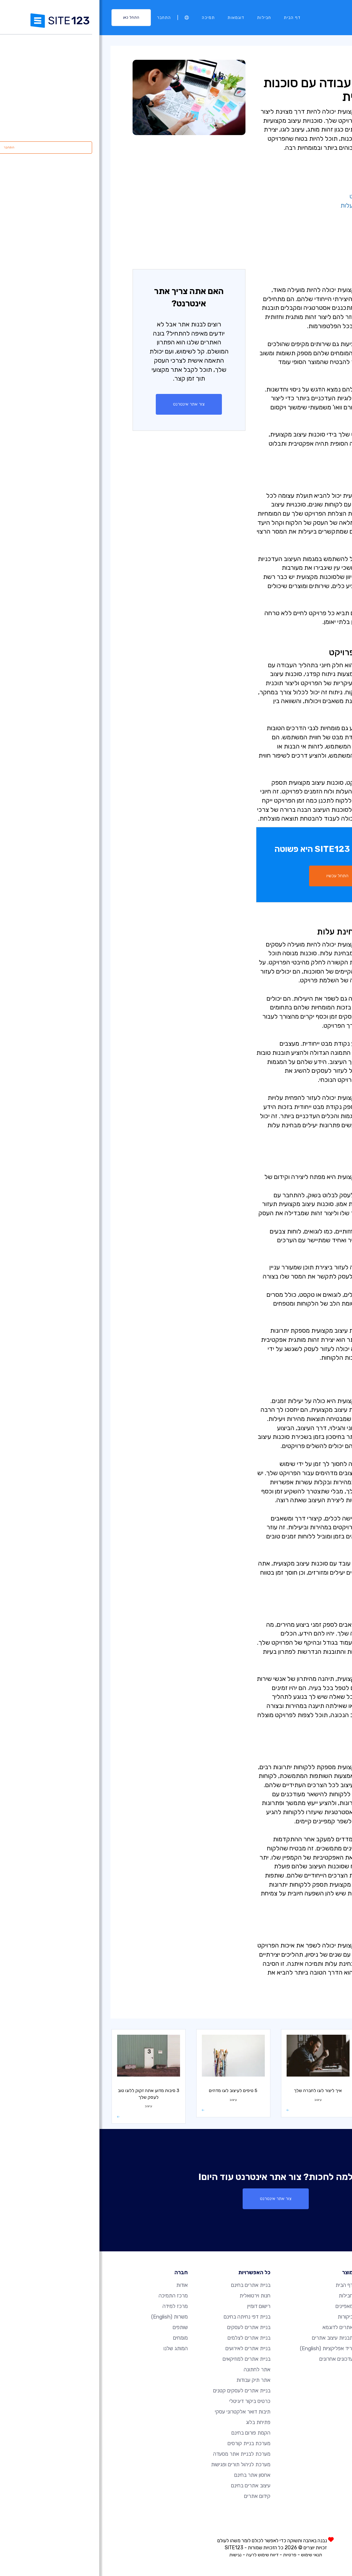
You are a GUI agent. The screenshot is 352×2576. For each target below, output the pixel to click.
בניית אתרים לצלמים (149, 2338)
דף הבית (192, 17)
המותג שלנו (76, 2348)
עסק (314, 2006)
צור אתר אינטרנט (89, 404)
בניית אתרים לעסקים (149, 2327)
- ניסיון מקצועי (300, 187)
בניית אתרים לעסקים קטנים (142, 2390)
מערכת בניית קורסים (149, 2443)
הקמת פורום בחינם (151, 2433)
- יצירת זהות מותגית (293, 214)
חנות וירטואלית (155, 2296)
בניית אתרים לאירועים (148, 2348)
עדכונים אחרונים (237, 2359)
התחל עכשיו (238, 875)
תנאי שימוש (212, 2554)
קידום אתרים (158, 2496)
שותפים (80, 2327)
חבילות (165, 17)
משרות (70, 2317)
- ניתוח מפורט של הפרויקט (284, 196)
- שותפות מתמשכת (294, 242)
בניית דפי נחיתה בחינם (147, 2317)
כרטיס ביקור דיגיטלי (150, 2401)
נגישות (136, 2554)
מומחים (80, 2338)
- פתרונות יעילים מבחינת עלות (280, 205)
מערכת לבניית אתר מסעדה (142, 2454)
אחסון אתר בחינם (153, 2475)
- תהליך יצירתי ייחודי (292, 178)
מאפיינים (245, 2306)
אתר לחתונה (157, 2369)
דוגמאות (136, 17)
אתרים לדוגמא (238, 2327)
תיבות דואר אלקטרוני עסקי (143, 2412)
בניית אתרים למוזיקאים (147, 2359)
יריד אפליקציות (227, 2348)
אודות (82, 2285)
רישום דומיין (159, 2306)
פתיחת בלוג (158, 2422)
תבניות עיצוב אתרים (233, 2338)
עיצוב (270, 64)
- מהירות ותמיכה (297, 232)
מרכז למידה (303, 64)
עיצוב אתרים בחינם (151, 2485)
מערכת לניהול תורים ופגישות (141, 2464)
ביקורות (246, 2317)
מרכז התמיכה (73, 2296)
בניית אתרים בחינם (151, 2285)
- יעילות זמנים (300, 223)
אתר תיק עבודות (154, 2380)
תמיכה (108, 17)
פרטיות (190, 2554)
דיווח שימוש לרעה (163, 2554)
